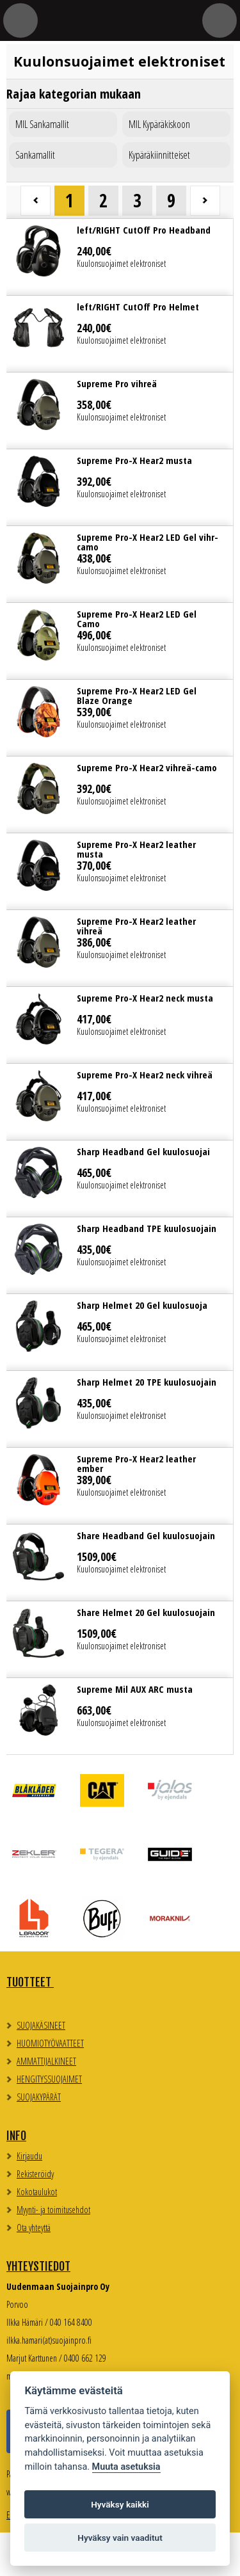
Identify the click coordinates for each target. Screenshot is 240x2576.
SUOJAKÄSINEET (41, 2025)
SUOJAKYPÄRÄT (39, 2097)
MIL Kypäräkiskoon (159, 124)
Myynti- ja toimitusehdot (53, 2210)
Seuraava (205, 201)
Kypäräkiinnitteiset (159, 155)
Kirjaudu (29, 2156)
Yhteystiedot (38, 2266)
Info (16, 2136)
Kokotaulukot (37, 2192)
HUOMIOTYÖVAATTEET (50, 2043)
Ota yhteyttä (34, 2227)
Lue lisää (119, 257)
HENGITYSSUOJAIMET (49, 2079)
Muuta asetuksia (126, 2466)
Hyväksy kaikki (120, 2504)
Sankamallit (35, 155)
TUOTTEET (30, 1982)
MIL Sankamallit (42, 124)
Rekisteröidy (35, 2174)
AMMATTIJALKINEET (46, 2061)
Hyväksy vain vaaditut (119, 2537)
